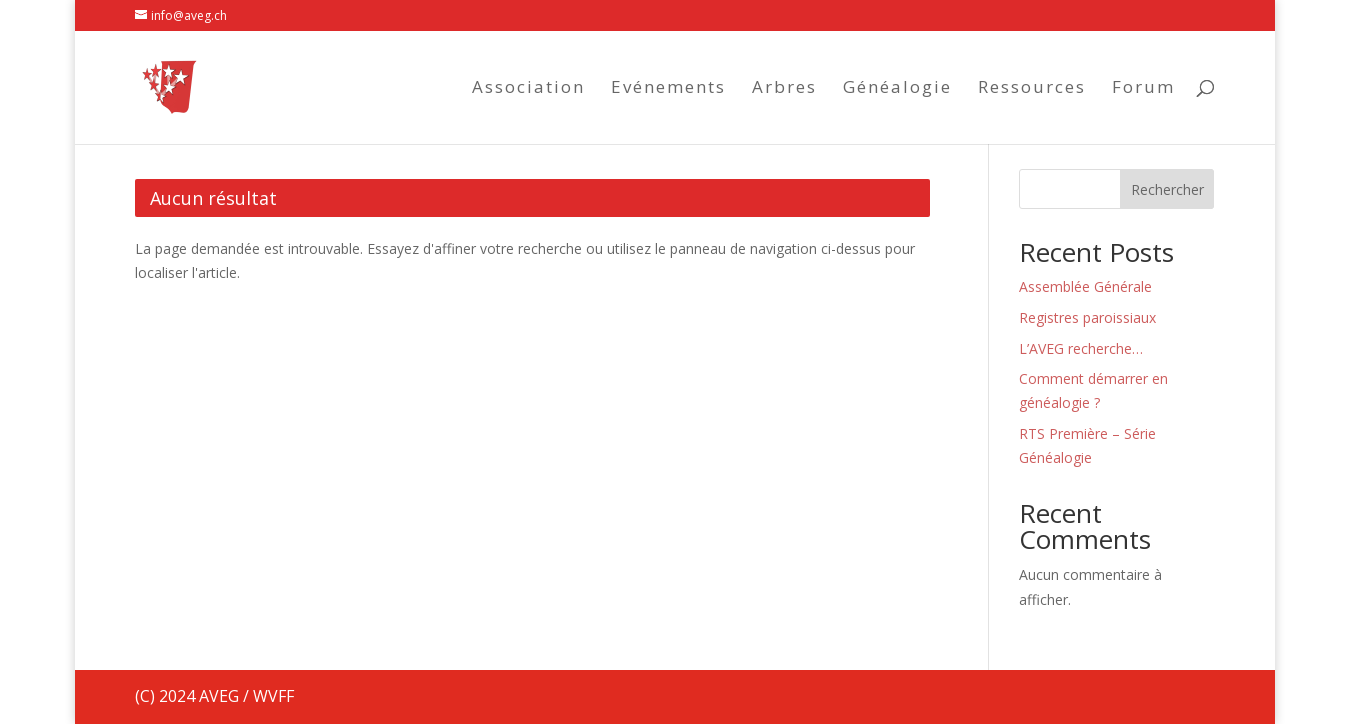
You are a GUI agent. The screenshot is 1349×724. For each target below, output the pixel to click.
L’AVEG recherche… (1081, 348)
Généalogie (897, 89)
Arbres (784, 89)
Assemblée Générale (1085, 286)
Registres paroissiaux (1087, 317)
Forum (1143, 89)
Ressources (1032, 89)
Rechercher (1167, 189)
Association (528, 89)
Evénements (668, 89)
